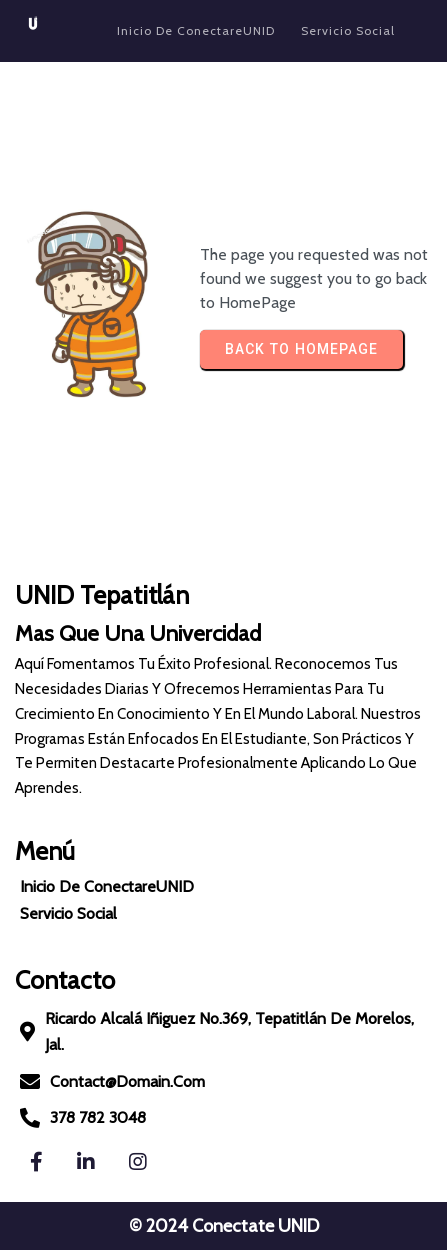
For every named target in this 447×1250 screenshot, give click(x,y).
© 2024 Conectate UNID (224, 1226)
